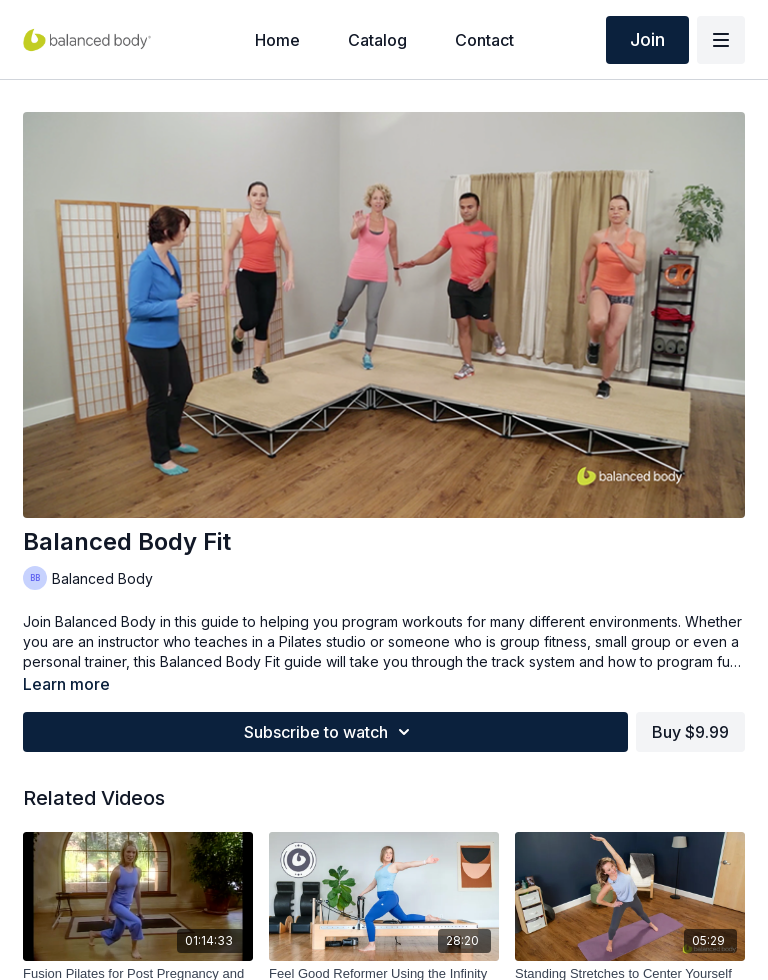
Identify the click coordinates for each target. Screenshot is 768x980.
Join (647, 39)
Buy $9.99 (690, 732)
